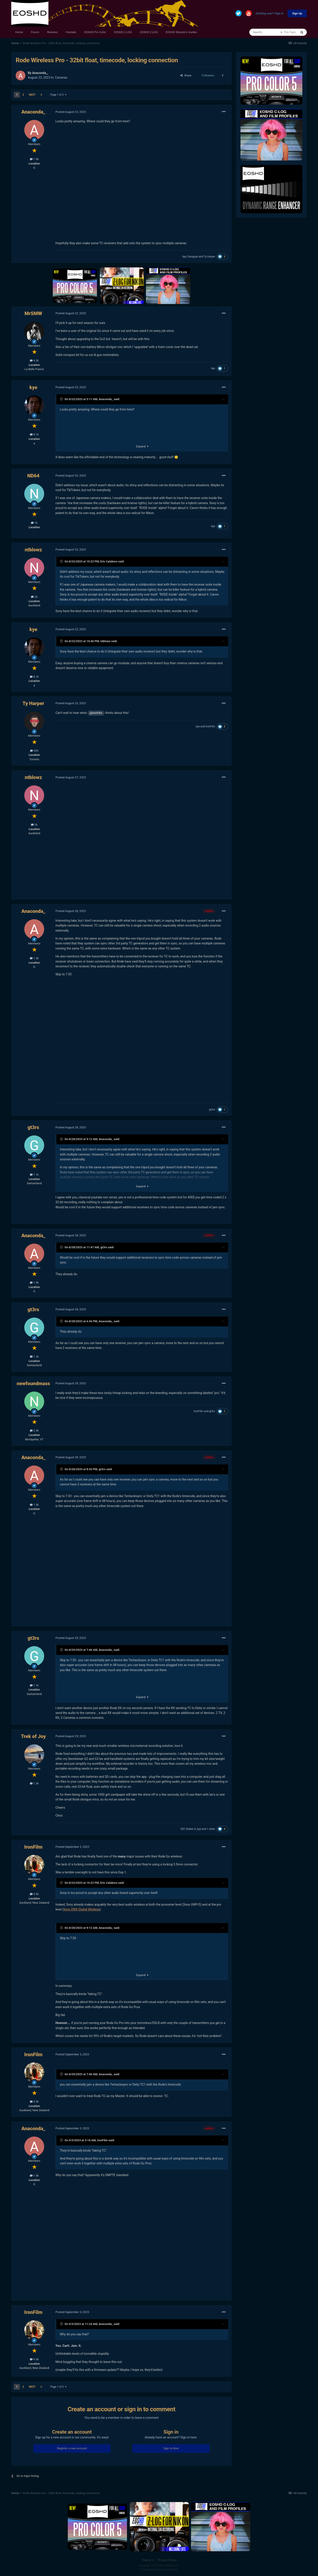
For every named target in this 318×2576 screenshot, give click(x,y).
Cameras (61, 77)
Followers (208, 75)
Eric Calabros (108, 561)
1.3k (34, 1783)
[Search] (265, 32)
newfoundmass (33, 1383)
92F (183, 1829)
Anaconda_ (39, 73)
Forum (35, 32)
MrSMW (33, 313)
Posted (70, 111)
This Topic (290, 32)
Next (32, 94)
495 (34, 750)
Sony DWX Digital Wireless (82, 1909)
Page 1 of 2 (58, 94)
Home (19, 32)
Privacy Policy (166, 2560)
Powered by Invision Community (159, 2569)
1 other (211, 1829)
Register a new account (72, 2448)
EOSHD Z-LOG (149, 32)
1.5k (34, 159)
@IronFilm (96, 713)
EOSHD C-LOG (123, 32)
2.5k (34, 1430)
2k (34, 596)
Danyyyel (193, 256)
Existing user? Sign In (270, 13)
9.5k (34, 1894)
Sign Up (297, 13)
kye (184, 256)
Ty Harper (209, 256)
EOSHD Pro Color (95, 32)
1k (34, 522)
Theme (147, 2560)
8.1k (34, 434)
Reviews (52, 32)
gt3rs (212, 1109)
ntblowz (33, 549)
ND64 (33, 476)
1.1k (34, 1174)
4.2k (34, 360)
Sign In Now (170, 2448)
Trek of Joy (33, 1736)
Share (185, 75)
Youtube (71, 32)
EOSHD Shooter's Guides (181, 32)
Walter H (191, 1829)
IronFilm (210, 726)
